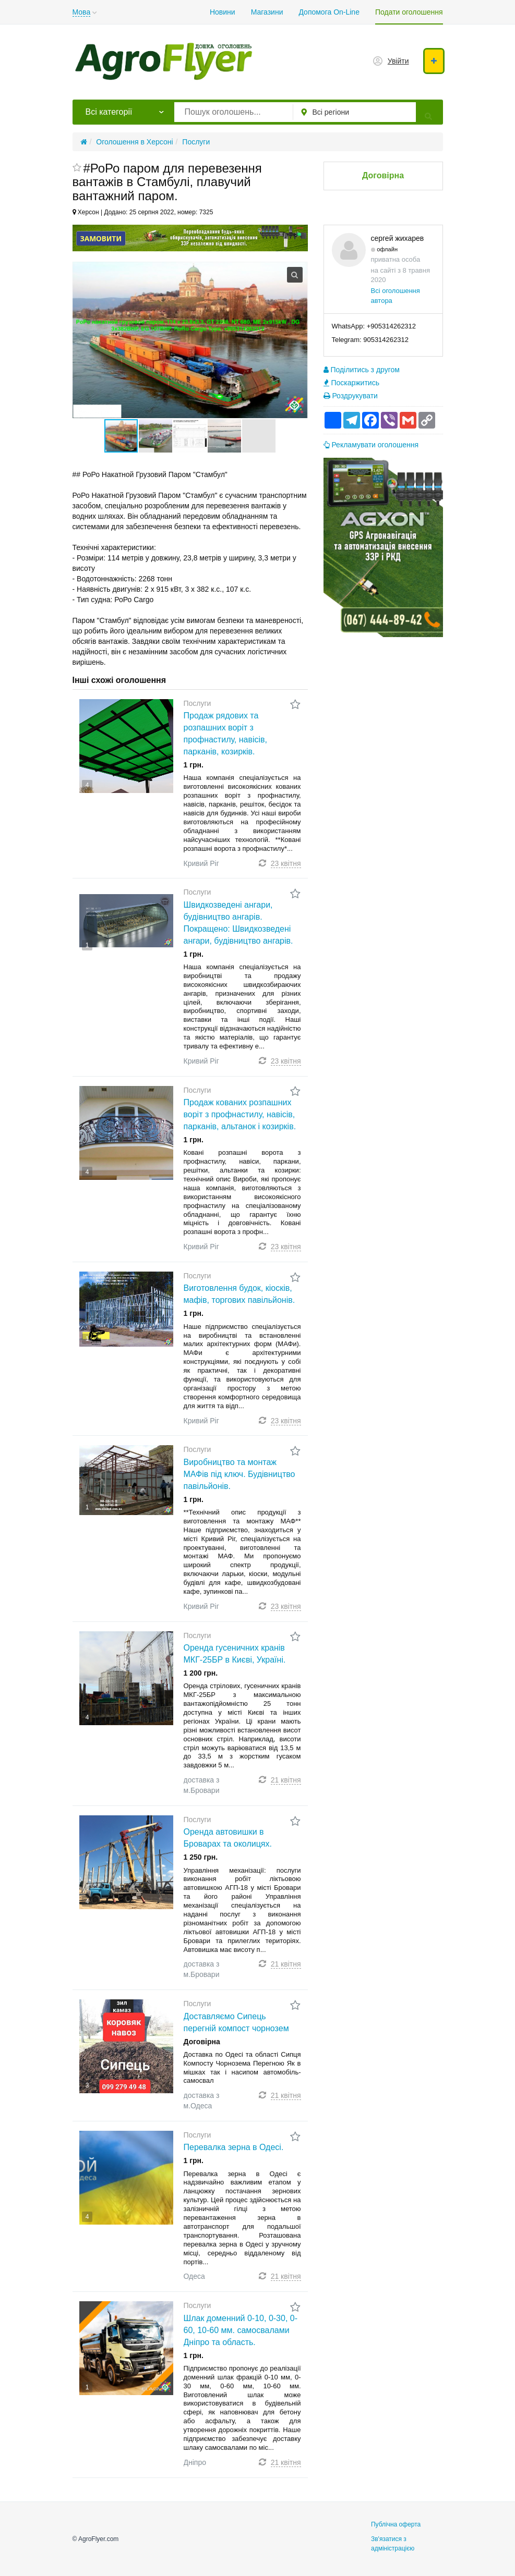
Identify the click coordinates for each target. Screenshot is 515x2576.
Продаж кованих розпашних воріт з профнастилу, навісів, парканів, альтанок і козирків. (240, 1114)
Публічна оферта (396, 2524)
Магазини (267, 12)
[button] (156, 436)
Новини (222, 12)
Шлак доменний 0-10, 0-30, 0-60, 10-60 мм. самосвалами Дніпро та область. (241, 2330)
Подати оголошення (409, 12)
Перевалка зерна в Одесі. (234, 2147)
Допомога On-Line (328, 12)
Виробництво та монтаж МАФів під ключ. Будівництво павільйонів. (239, 1474)
